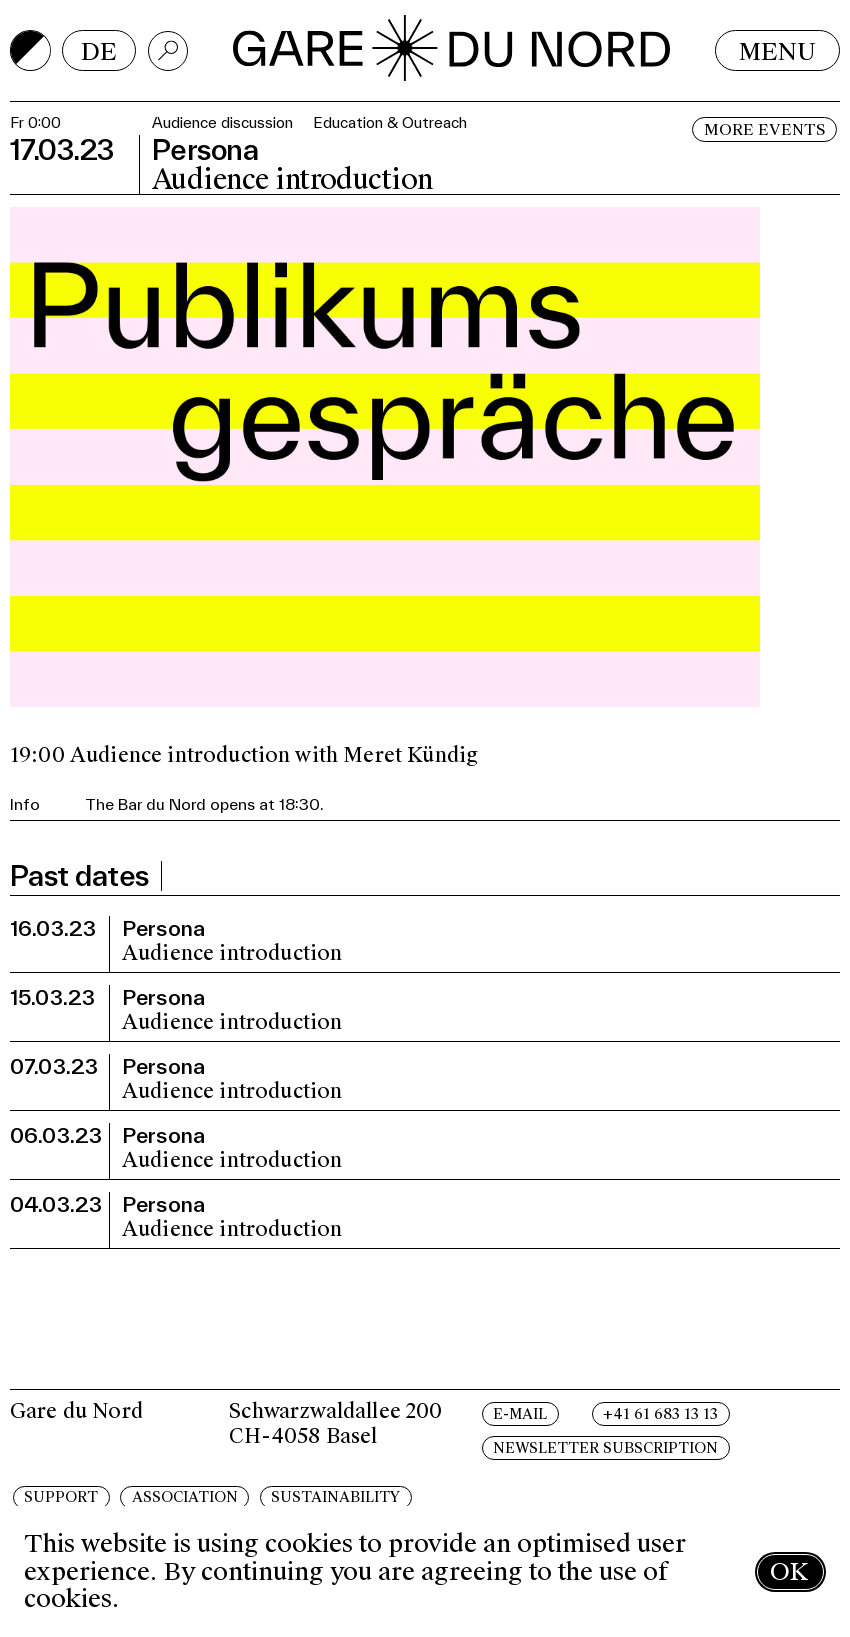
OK (789, 1571)
